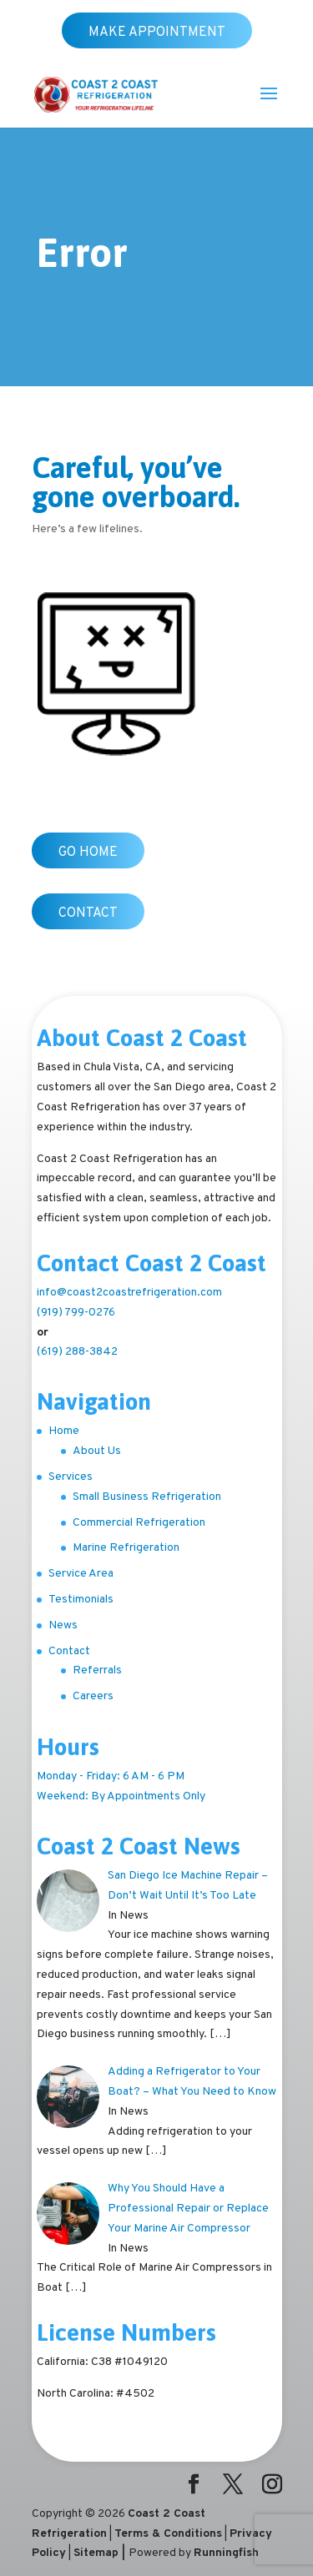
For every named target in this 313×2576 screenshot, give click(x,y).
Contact (88, 913)
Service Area (81, 1574)
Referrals (97, 1670)
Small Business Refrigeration (147, 1497)
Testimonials (81, 1599)
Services (70, 1477)
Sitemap (96, 2553)
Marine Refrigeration (126, 1548)
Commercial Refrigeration (139, 1523)
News (63, 1625)
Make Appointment (156, 32)
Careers (93, 1696)
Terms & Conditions (168, 2534)
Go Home (88, 852)
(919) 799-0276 (76, 1313)
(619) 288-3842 (77, 1352)
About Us (97, 1451)
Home (63, 1431)
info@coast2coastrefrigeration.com (129, 1292)
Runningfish (226, 2553)
